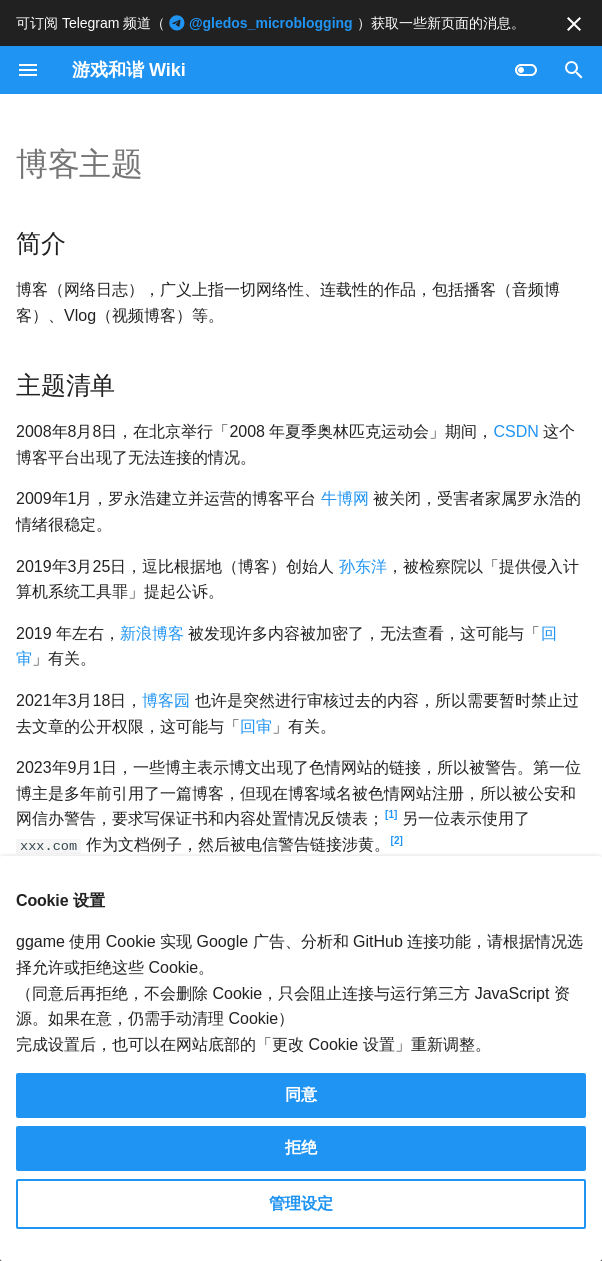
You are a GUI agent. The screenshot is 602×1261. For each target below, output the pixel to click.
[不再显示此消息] (574, 24)
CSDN (515, 431)
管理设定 (301, 1203)
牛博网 (345, 498)
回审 (256, 726)
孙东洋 (363, 566)
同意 (301, 1094)
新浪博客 (152, 633)
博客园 (166, 700)
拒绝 (301, 1147)
